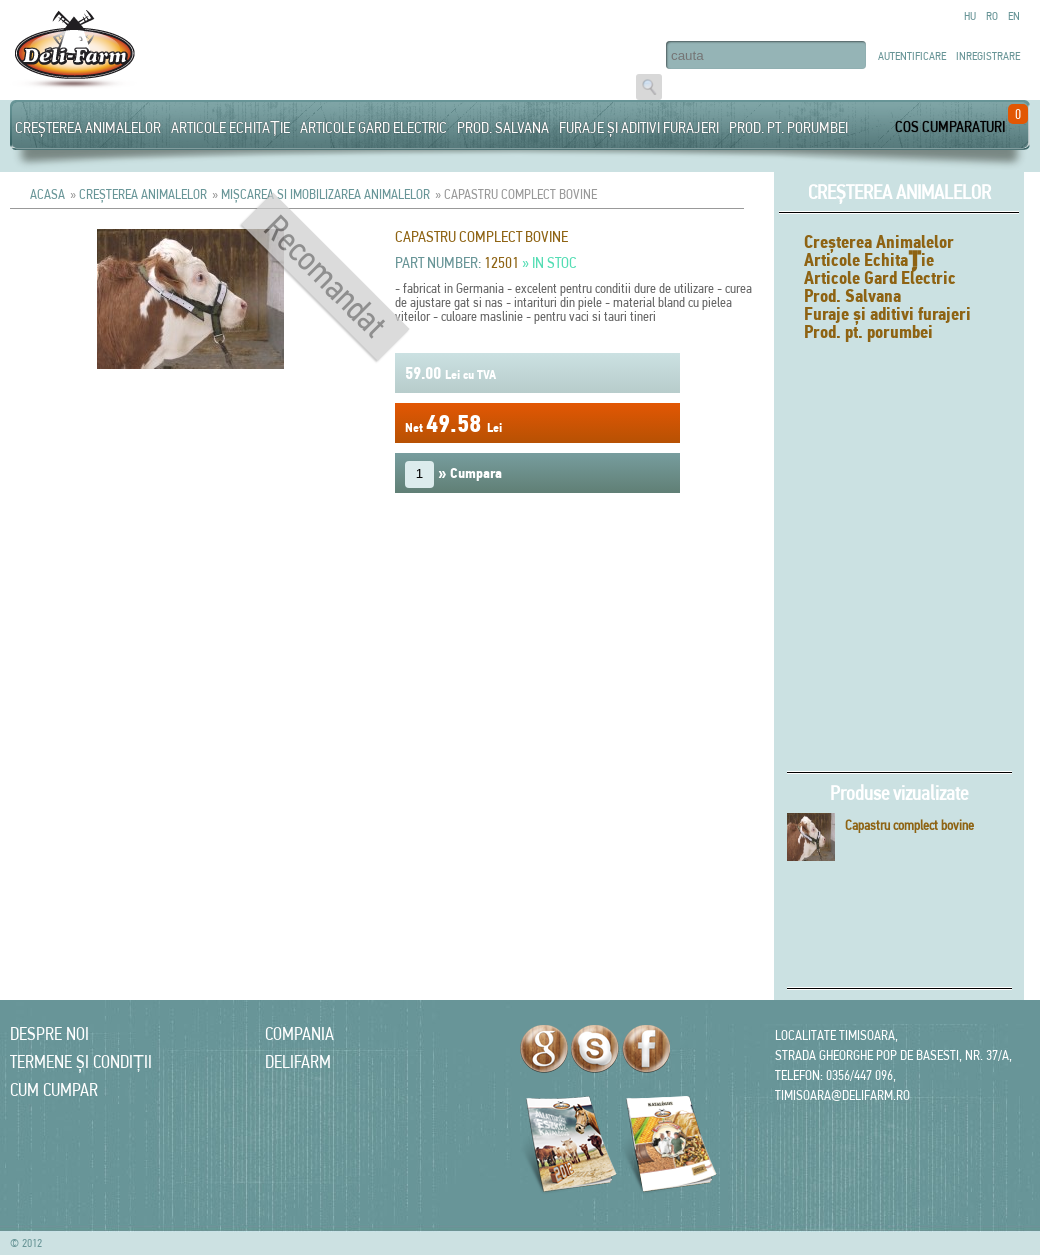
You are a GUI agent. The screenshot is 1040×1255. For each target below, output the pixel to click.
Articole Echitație (230, 127)
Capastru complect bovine (909, 825)
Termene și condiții (81, 1061)
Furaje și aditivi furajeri (639, 127)
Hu (970, 16)
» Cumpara (453, 474)
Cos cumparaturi (950, 126)
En (1014, 16)
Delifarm (298, 1061)
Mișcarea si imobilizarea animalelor (325, 194)
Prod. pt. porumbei (788, 127)
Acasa (47, 194)
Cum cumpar (54, 1089)
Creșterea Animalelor (88, 127)
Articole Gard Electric (373, 127)
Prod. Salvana (503, 127)
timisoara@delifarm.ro (842, 1095)
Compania (299, 1033)
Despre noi (49, 1033)
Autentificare (912, 56)
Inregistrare (988, 56)
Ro (992, 16)
